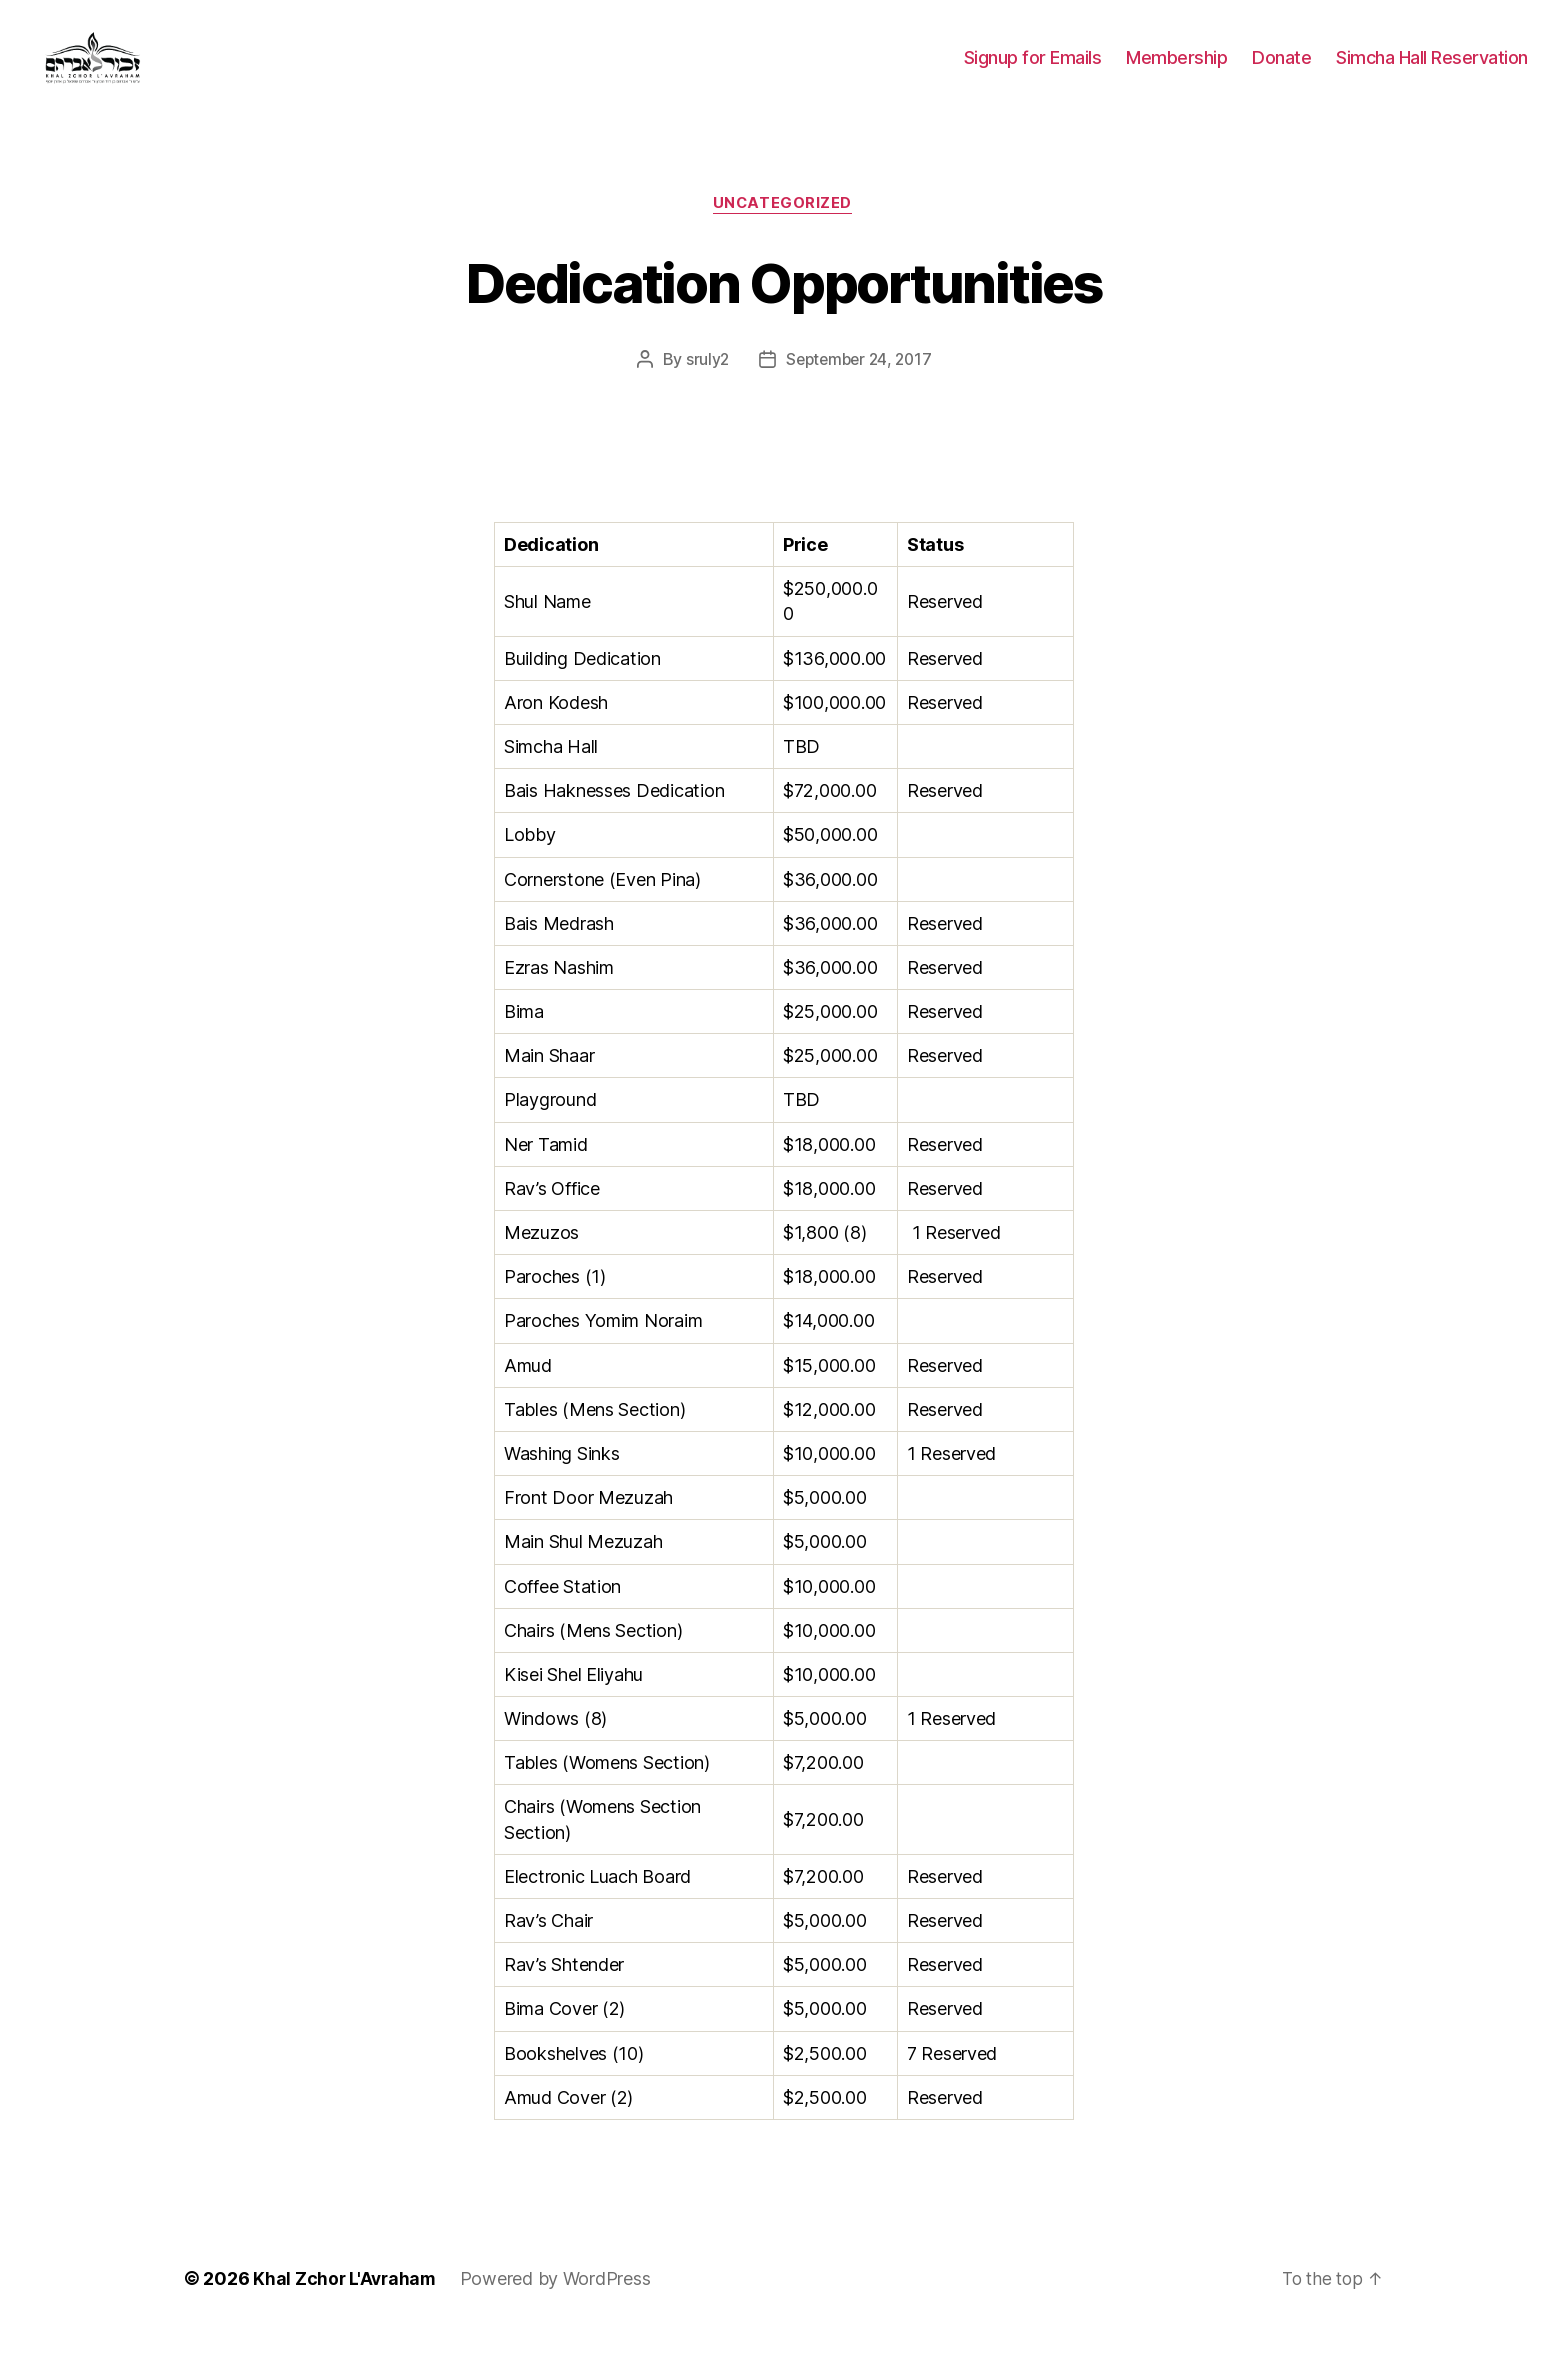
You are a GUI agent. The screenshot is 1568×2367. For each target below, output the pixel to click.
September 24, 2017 (859, 391)
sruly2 (703, 391)
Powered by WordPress (559, 2310)
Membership (1176, 72)
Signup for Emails (1033, 72)
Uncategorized (784, 235)
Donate (1281, 72)
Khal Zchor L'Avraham (346, 2310)
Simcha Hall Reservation (1432, 72)
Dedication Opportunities (783, 311)
